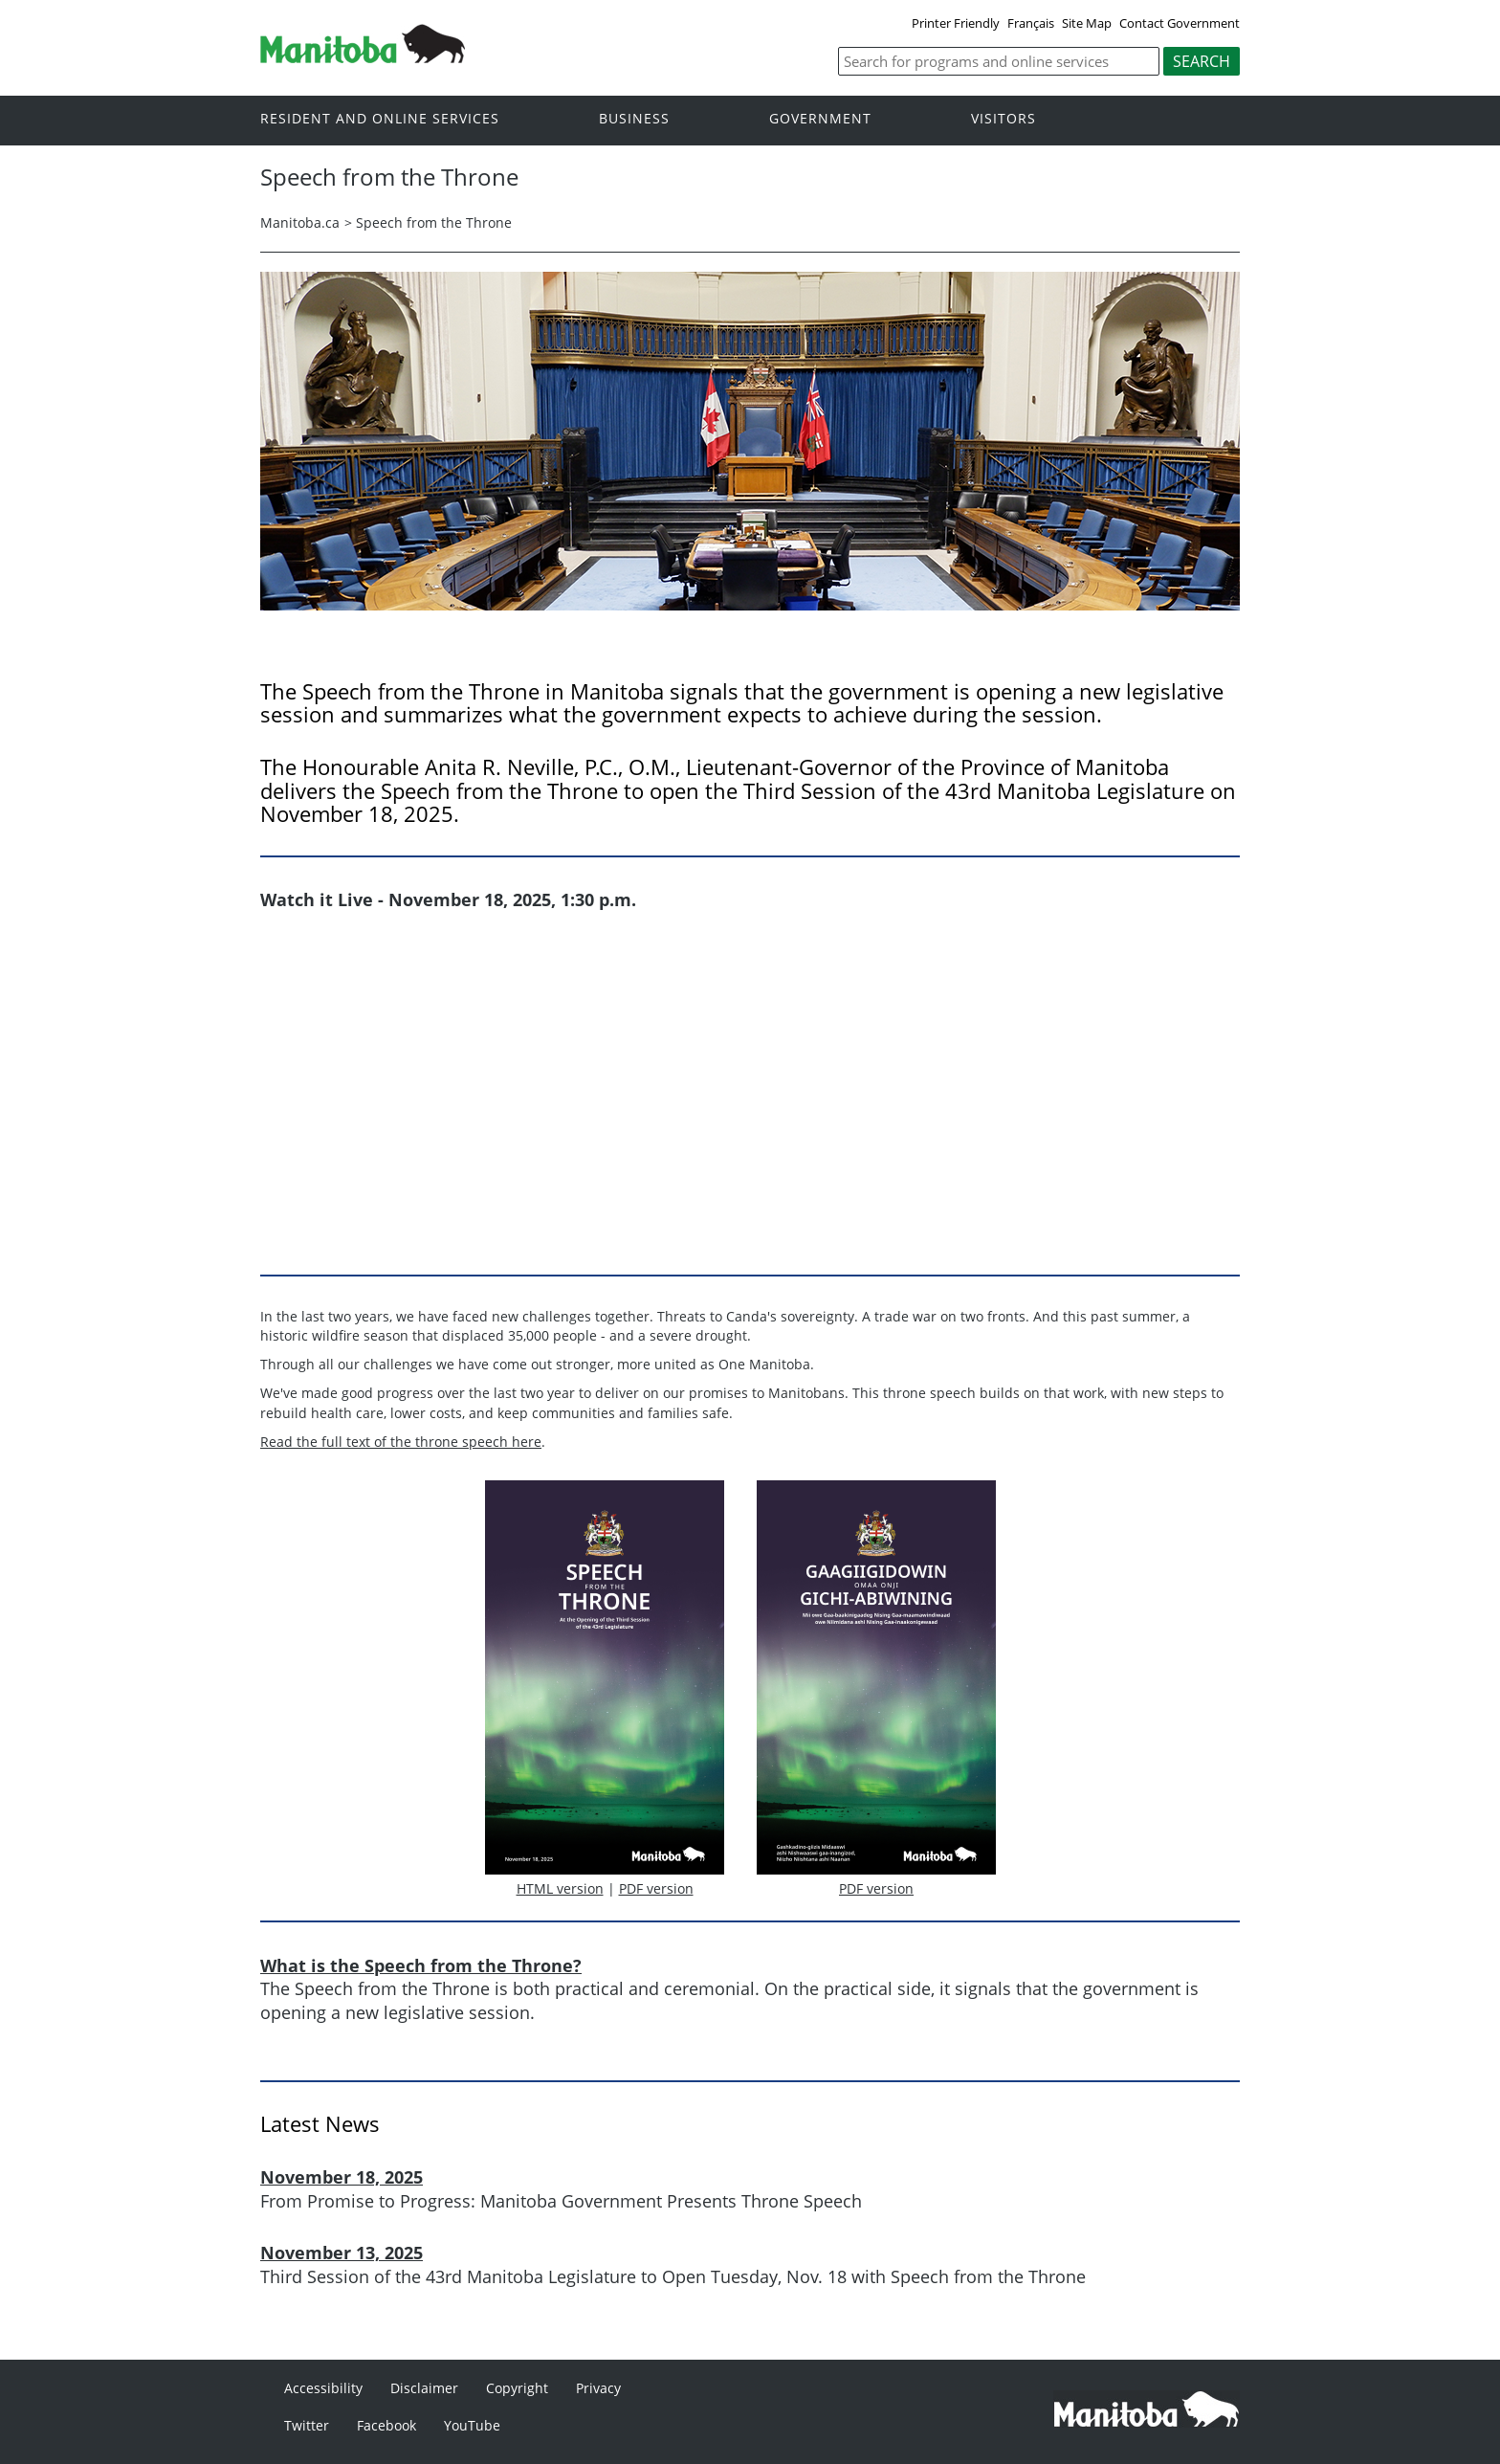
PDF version (656, 1888)
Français (1030, 23)
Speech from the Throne (434, 222)
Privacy (598, 2388)
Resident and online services (379, 119)
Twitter (306, 2425)
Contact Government (1179, 23)
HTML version (560, 1888)
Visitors (1003, 119)
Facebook (386, 2425)
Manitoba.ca (300, 222)
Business (634, 119)
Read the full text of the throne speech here (400, 1441)
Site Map (1087, 23)
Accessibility (323, 2388)
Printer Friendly (956, 23)
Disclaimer (424, 2388)
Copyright (517, 2388)
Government (820, 119)
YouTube (472, 2425)
